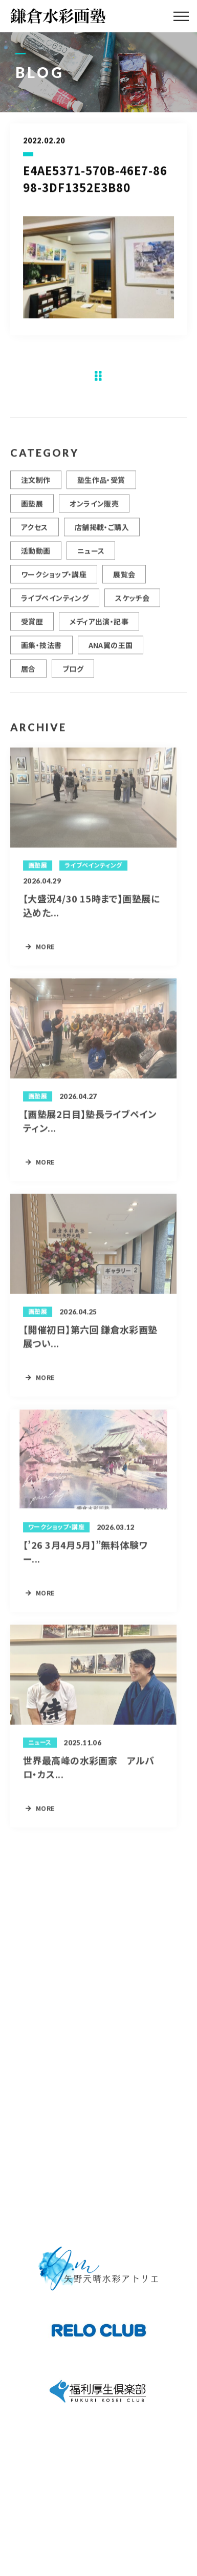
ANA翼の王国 (111, 649)
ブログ (72, 673)
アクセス (34, 531)
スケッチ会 (132, 602)
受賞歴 (32, 626)
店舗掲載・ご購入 (102, 531)
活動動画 (36, 555)
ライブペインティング (55, 602)
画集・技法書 (41, 649)
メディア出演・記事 (99, 626)
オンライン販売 (94, 508)
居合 (28, 673)
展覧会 (124, 578)
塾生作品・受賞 (101, 484)
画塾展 (32, 508)
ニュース (91, 555)
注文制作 (36, 484)
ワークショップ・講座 (53, 578)
